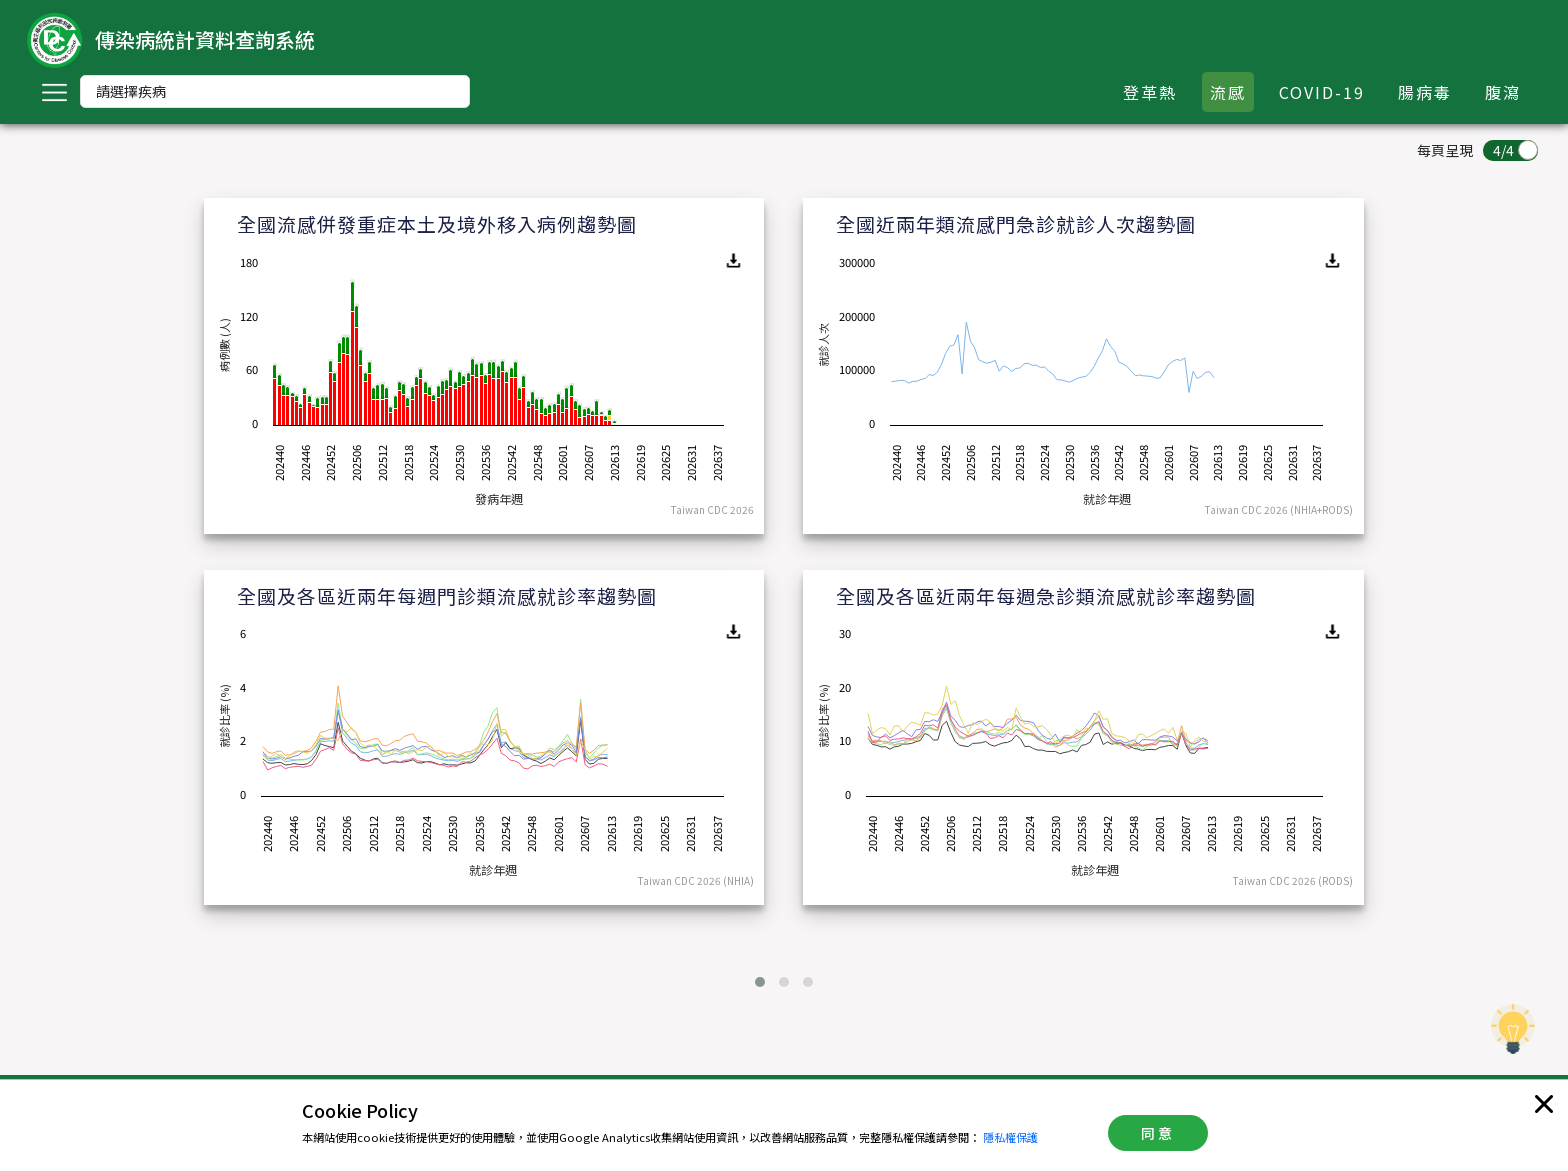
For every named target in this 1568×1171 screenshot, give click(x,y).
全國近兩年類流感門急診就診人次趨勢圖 (1016, 223)
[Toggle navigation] (54, 92)
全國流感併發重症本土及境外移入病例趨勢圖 (437, 223)
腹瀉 (1503, 92)
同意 (1158, 1133)
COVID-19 (1322, 92)
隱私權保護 (1010, 1137)
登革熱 (1150, 92)
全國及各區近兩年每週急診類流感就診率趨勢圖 (1046, 595)
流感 (1228, 92)
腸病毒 (1425, 92)
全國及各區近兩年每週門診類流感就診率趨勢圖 (447, 595)
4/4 (1503, 150)
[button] (760, 982)
